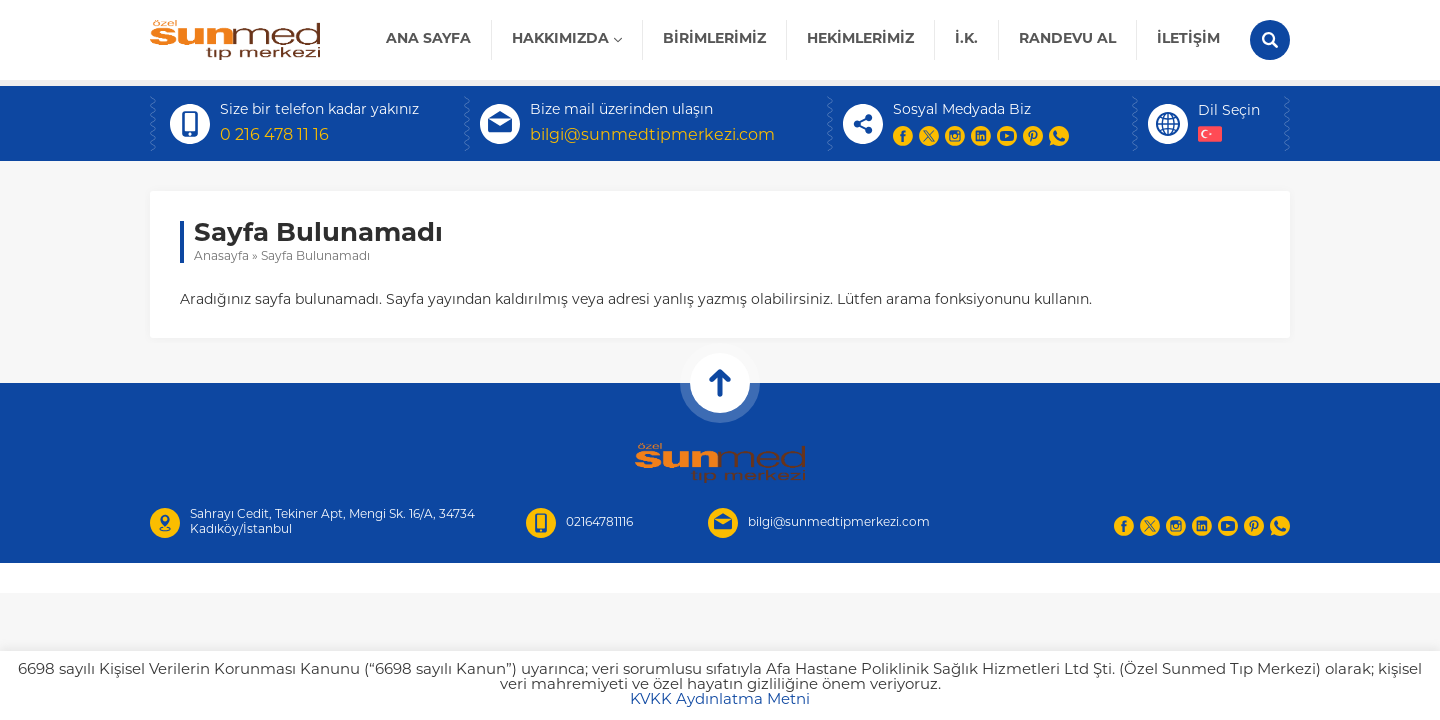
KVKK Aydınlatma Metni (720, 700)
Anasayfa (221, 257)
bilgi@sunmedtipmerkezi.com (652, 136)
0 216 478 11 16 (274, 136)
